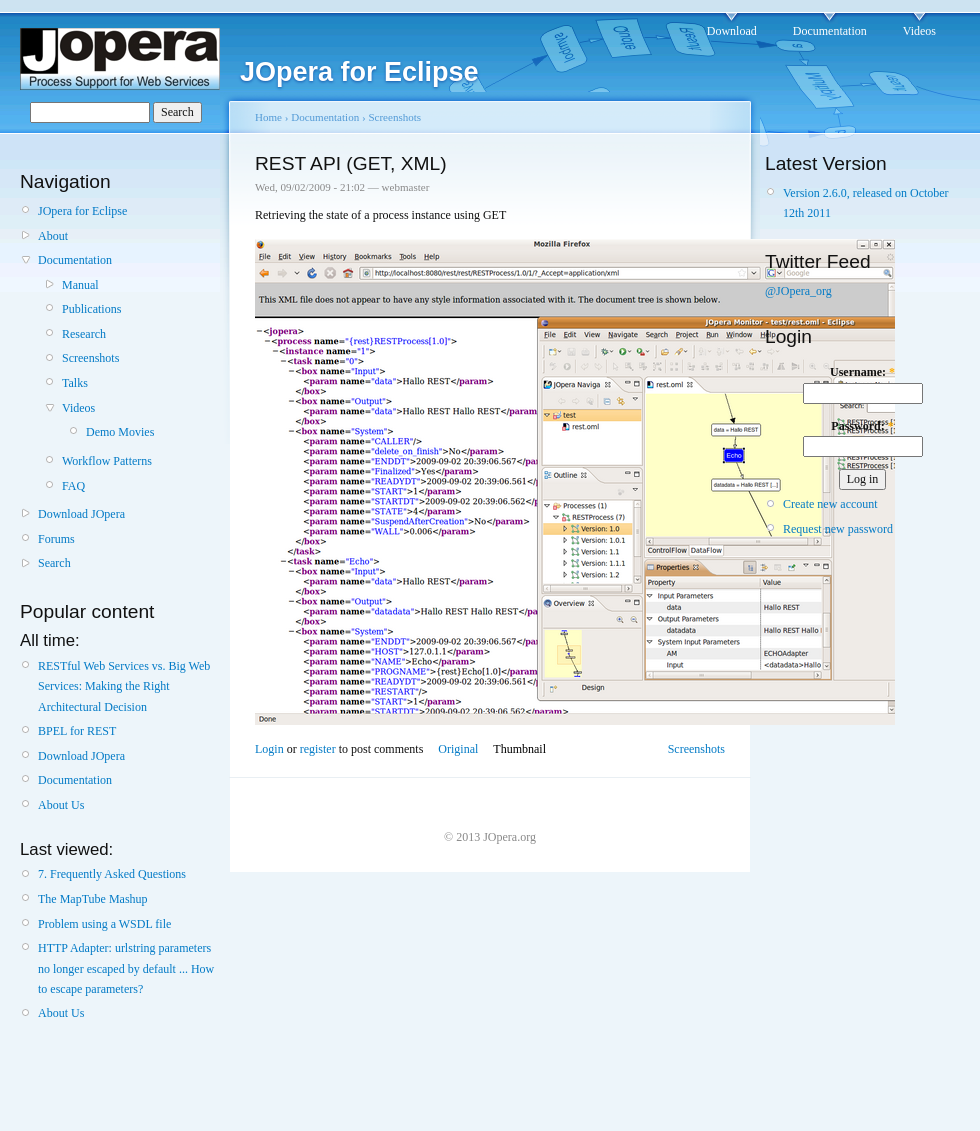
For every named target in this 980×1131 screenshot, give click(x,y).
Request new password (838, 529)
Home (268, 117)
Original (458, 749)
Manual (80, 285)
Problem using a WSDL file (104, 924)
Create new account (830, 504)
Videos (919, 31)
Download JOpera (81, 514)
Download (732, 31)
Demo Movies (120, 432)
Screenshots (90, 358)
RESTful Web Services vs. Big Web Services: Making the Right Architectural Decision (124, 686)
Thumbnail (519, 749)
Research (84, 334)
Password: (862, 426)
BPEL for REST (77, 731)
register (318, 749)
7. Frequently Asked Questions (112, 874)
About (53, 236)
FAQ (73, 486)
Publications (91, 309)
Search (54, 563)
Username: (862, 372)
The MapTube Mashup (93, 899)
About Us (61, 805)
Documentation (830, 31)
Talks (75, 383)
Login (269, 749)
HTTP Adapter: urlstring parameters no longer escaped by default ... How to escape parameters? (126, 968)
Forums (56, 539)
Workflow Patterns (107, 461)
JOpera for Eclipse (82, 211)
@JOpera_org (798, 291)
